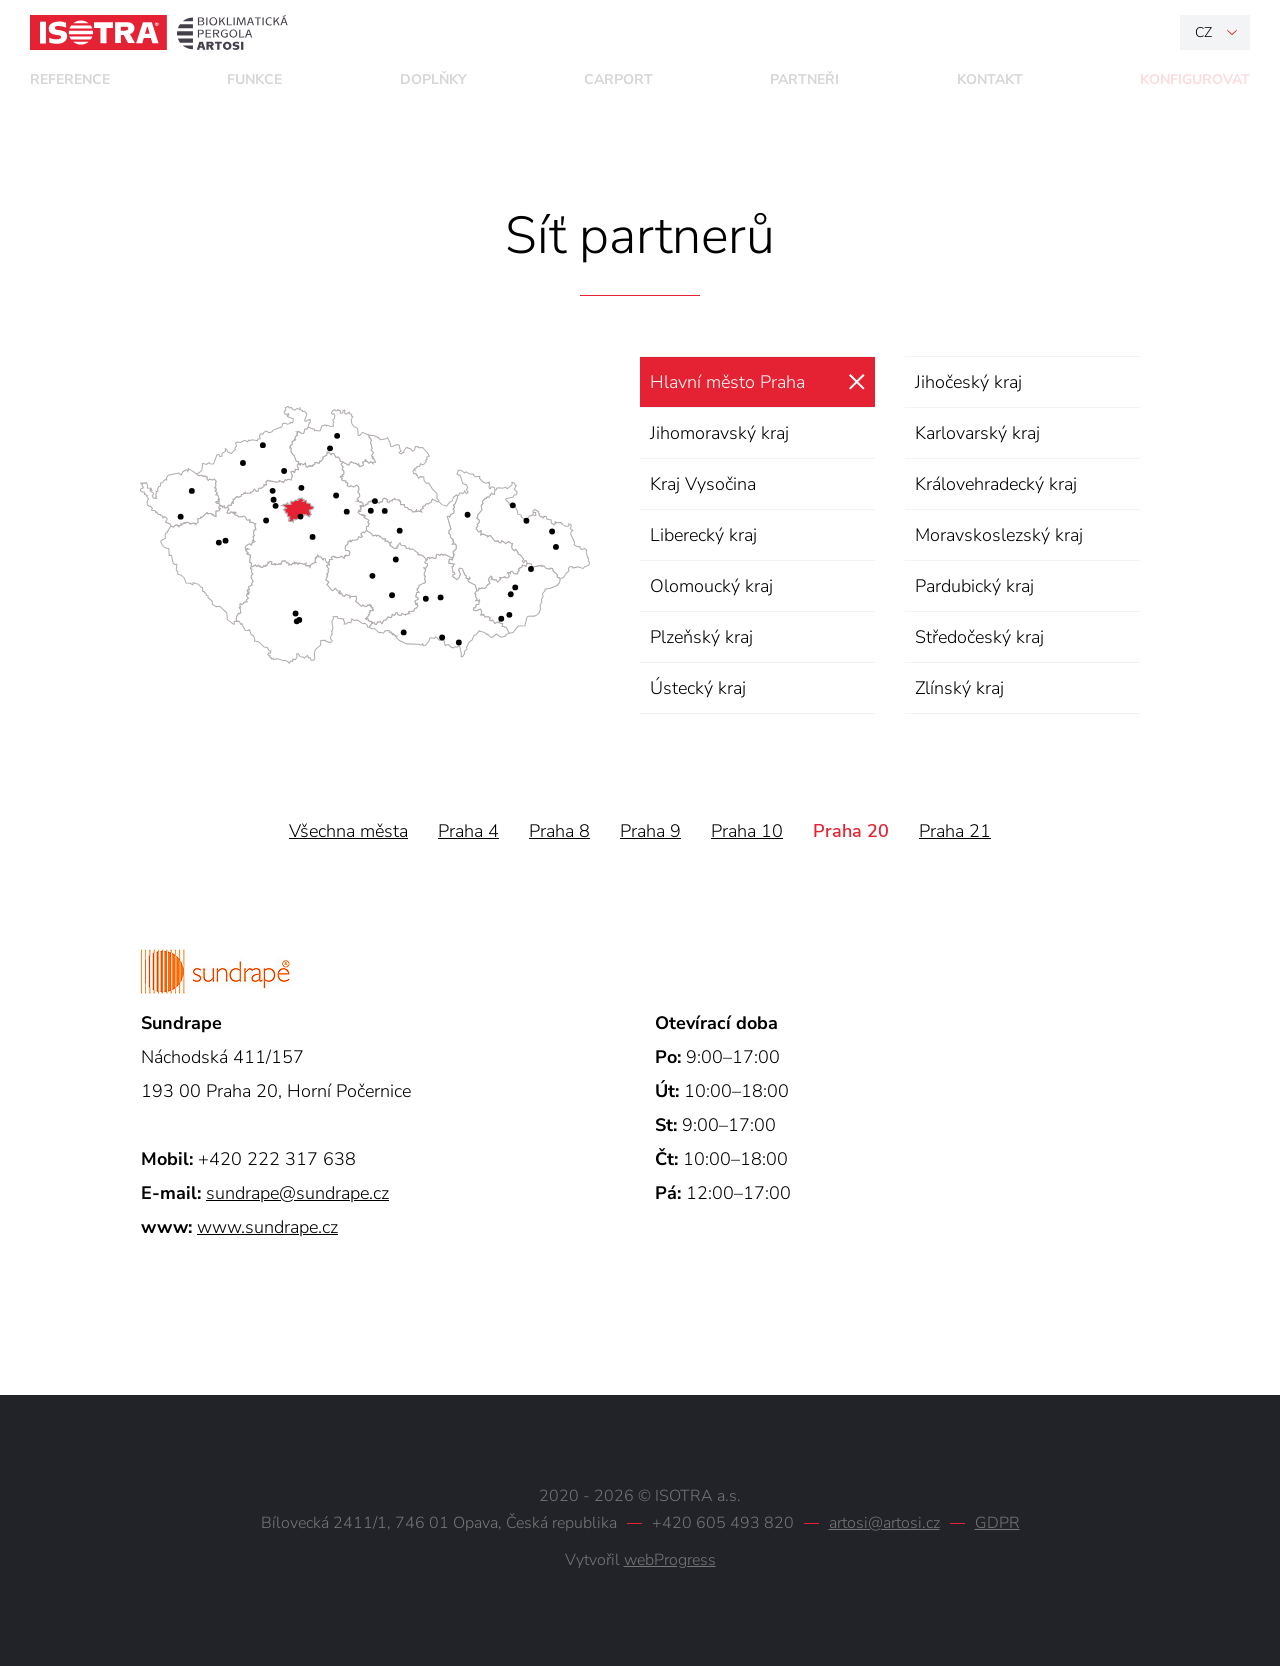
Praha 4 (468, 831)
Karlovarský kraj (977, 433)
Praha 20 (851, 831)
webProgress (670, 1560)
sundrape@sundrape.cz (297, 1193)
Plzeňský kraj (701, 637)
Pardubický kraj (974, 586)
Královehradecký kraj (996, 484)
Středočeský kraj (979, 637)
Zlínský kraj (959, 688)
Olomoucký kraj (711, 586)
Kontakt (990, 79)
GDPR (997, 1523)
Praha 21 (955, 831)
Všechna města (348, 831)
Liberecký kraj (703, 535)
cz (1203, 32)
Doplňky (433, 79)
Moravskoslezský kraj (999, 535)
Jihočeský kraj (968, 382)
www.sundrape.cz (267, 1227)
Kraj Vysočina (703, 484)
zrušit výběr (856, 382)
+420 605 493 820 (723, 1523)
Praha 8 (559, 831)
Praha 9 (650, 831)
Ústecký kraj (698, 688)
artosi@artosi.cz (884, 1523)
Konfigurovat (1195, 79)
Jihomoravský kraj (719, 433)
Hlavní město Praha (727, 382)
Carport (618, 79)
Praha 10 (747, 831)
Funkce (254, 79)
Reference (70, 79)
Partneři (804, 79)
